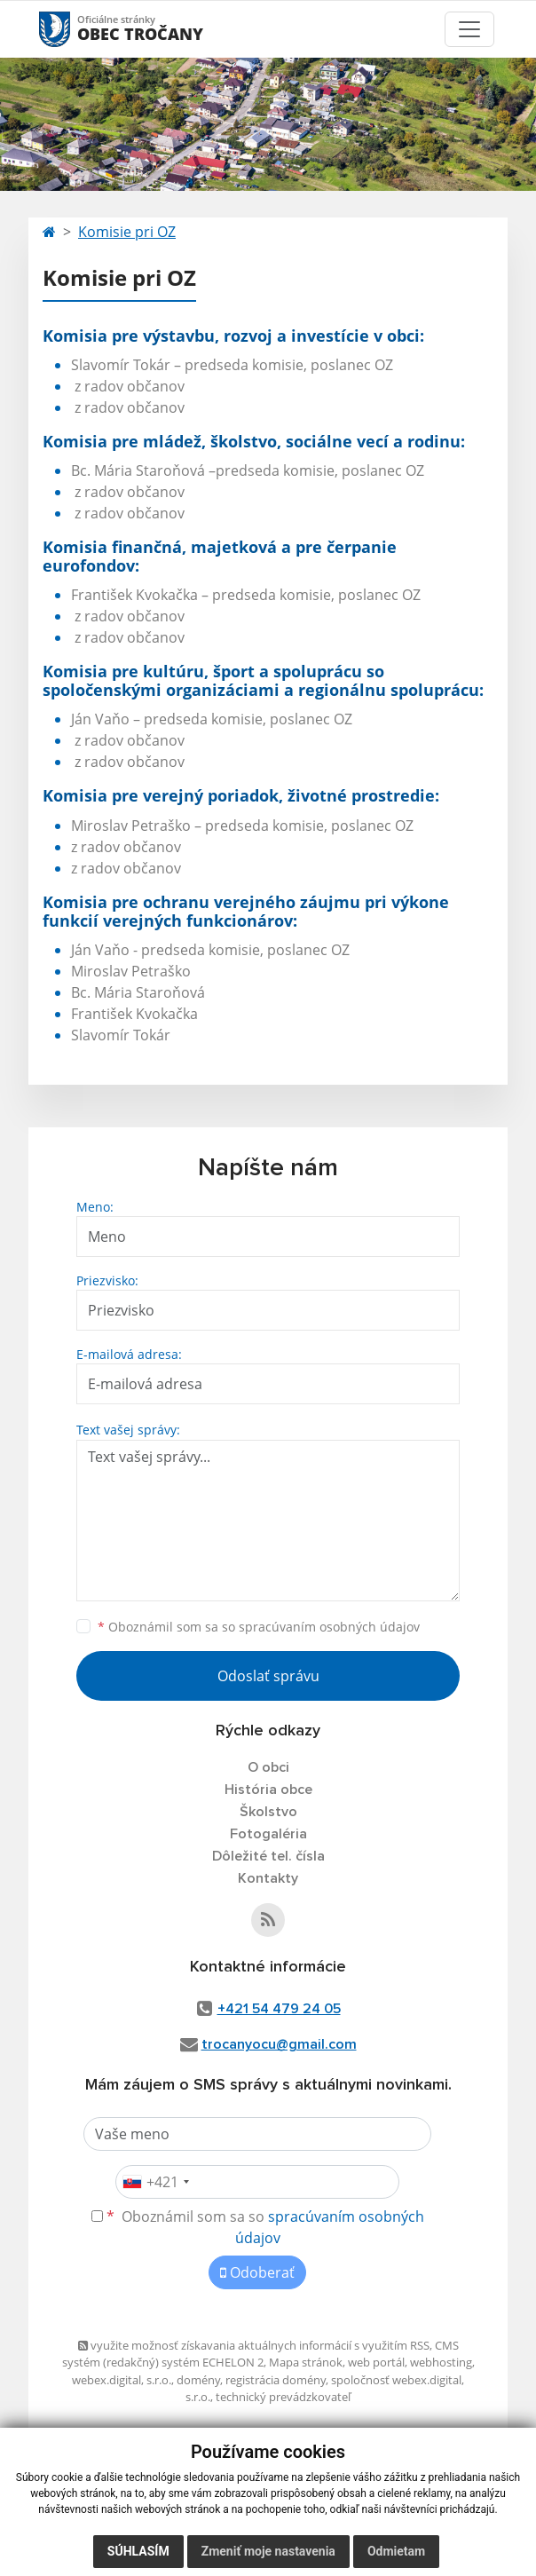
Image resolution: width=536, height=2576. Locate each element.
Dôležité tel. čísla (268, 1856)
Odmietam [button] (396, 2551)
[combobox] (155, 2182)
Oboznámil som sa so (259, 1626)
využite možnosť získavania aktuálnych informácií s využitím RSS (254, 2345)
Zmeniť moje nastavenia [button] (268, 2551)
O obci (268, 1767)
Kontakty (268, 1878)
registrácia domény (275, 2380)
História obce (268, 1789)
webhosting (441, 2362)
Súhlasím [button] (138, 2551)
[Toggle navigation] (469, 29)
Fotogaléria (268, 1834)
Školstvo (268, 1812)
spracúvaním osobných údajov (329, 1626)
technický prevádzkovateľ (283, 2397)
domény (198, 2380)
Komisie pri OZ (127, 231)
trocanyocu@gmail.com (279, 2044)
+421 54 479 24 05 (279, 2009)
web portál (376, 2362)
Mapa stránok (306, 2362)
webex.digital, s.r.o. (121, 2380)
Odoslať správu (268, 1676)
